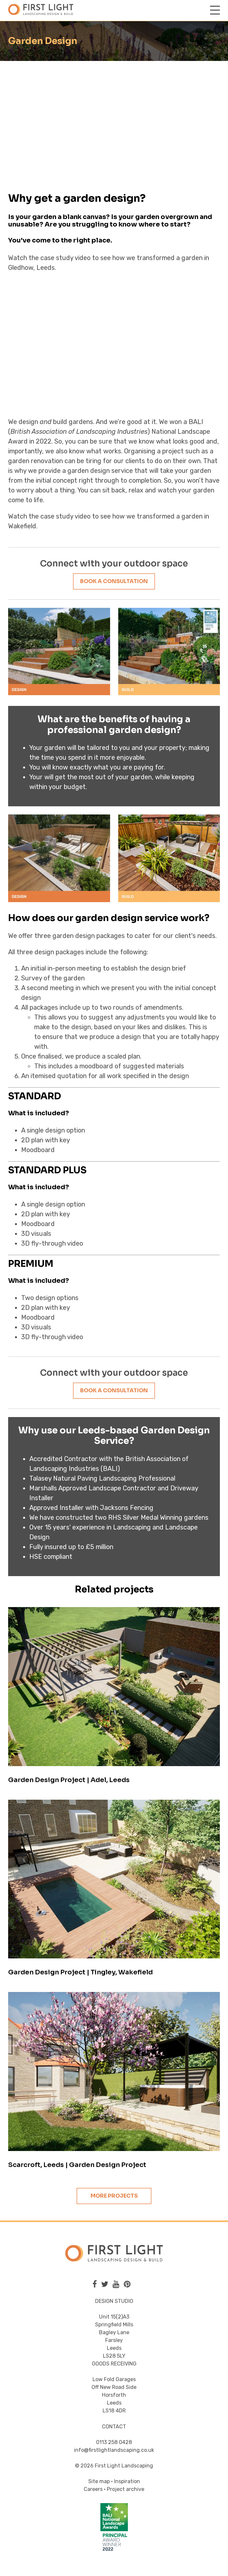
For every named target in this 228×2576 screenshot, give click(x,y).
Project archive (125, 2489)
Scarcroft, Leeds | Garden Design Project (77, 2165)
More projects (114, 2195)
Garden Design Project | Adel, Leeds (69, 1780)
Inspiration (127, 2481)
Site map (99, 2481)
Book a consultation (114, 581)
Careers (93, 2489)
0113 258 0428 (114, 2442)
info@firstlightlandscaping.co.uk (114, 2450)
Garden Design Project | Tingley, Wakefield (80, 1972)
